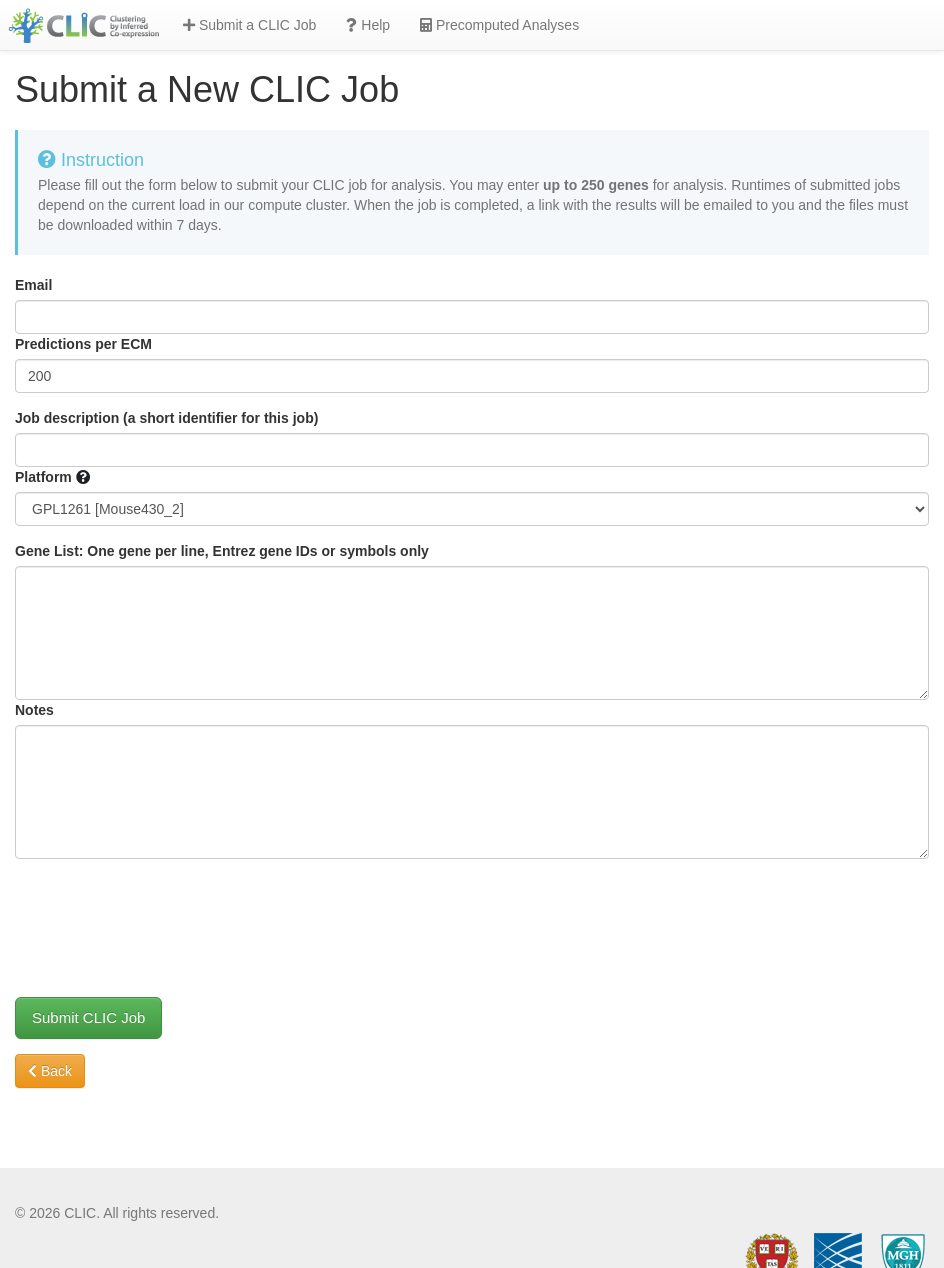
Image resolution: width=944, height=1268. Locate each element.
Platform (43, 477)
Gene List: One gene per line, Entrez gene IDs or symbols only (222, 551)
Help (368, 25)
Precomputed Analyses (499, 25)
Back (50, 1071)
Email (33, 285)
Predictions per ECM (83, 344)
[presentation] (167, 913)
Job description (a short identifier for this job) (166, 418)
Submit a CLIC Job (249, 25)
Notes (34, 710)
